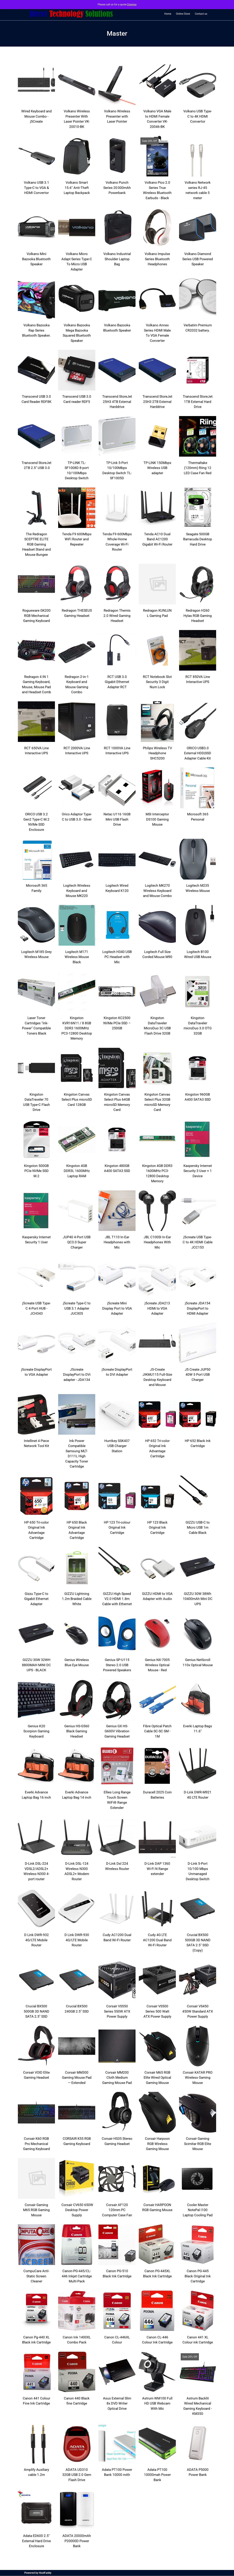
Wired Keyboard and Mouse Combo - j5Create (36, 116)
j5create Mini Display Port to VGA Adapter (117, 1308)
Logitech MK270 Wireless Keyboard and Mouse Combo (157, 891)
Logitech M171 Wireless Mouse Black (77, 957)
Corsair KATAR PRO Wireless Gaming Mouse (197, 2078)
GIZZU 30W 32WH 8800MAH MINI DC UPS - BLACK (36, 1665)
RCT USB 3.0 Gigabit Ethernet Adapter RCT (117, 682)
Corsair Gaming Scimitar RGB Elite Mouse (197, 2144)
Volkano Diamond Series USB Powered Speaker (197, 259)
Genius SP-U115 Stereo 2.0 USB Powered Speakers (117, 1665)
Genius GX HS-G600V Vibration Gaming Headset (117, 1731)
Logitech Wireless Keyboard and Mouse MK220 (76, 891)
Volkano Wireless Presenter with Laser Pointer (117, 116)
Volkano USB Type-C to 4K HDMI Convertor (197, 116)
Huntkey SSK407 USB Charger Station (117, 1446)
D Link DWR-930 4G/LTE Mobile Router (77, 1940)
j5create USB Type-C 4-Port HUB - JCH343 (36, 1308)
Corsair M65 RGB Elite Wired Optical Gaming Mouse (157, 2078)
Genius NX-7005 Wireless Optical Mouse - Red (157, 1665)
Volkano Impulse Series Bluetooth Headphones (157, 259)
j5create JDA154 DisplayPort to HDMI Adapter (197, 1308)
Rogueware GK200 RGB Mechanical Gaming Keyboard (36, 616)
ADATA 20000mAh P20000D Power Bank (76, 2541)
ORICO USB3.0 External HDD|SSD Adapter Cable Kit (197, 753)
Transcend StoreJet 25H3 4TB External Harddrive (117, 402)
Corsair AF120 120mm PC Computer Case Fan (117, 2210)
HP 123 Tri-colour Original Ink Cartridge (117, 1527)
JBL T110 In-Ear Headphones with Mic (117, 1242)
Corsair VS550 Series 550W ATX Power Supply (117, 2011)
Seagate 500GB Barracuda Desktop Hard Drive (197, 539)
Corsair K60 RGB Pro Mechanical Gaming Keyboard (36, 2144)
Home (167, 13)
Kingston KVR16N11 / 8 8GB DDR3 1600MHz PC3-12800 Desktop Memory (76, 1028)
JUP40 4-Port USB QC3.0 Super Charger (77, 1242)
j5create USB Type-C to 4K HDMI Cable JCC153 (198, 1242)
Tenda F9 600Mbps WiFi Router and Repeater (76, 539)
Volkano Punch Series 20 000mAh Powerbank (117, 188)
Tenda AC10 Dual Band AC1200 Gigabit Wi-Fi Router (157, 539)
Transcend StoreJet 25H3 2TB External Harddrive (157, 402)
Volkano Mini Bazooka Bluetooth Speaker (36, 259)
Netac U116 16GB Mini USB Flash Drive (117, 819)
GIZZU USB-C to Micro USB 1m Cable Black (198, 1527)
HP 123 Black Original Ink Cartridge (157, 1527)
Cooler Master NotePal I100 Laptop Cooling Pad (198, 2210)
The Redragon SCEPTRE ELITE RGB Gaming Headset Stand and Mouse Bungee (36, 544)
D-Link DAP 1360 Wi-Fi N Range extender (157, 1869)
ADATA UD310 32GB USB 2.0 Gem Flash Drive (76, 2475)
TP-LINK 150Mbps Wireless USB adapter (157, 468)
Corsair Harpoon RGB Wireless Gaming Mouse (157, 2144)
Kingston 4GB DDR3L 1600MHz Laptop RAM (77, 1171)
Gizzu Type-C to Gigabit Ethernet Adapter (36, 1599)
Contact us (201, 13)
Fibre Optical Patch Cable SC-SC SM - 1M (157, 1731)
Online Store (183, 13)
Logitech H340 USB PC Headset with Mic (117, 957)
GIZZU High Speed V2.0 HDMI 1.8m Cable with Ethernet (117, 1599)
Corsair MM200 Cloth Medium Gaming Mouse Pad (117, 2078)
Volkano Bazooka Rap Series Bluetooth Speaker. (36, 330)
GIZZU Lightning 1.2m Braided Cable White (76, 1599)
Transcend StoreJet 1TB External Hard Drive (198, 402)
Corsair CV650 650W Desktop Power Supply (77, 2210)
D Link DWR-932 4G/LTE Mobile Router (36, 1940)
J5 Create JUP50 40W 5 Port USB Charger (197, 1375)
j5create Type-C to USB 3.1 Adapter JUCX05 (77, 1308)
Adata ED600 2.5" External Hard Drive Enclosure (36, 2541)
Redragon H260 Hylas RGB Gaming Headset (197, 616)
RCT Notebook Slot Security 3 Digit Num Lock (157, 682)
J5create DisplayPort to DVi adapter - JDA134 (77, 1375)
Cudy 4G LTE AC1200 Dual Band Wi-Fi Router (157, 1940)
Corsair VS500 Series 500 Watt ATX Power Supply (157, 2011)
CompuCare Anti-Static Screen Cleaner (36, 2276)
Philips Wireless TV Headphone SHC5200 (157, 753)
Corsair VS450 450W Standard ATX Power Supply (197, 2011)
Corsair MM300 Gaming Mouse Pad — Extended (76, 2078)
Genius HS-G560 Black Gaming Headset (76, 1731)
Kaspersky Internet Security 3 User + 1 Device (197, 1171)
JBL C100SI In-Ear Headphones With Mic (157, 1242)
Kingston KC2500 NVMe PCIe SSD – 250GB (117, 1023)
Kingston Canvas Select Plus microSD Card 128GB (77, 1100)
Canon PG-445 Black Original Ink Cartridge (198, 2276)
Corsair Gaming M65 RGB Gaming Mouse (36, 2210)
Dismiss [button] (131, 4)
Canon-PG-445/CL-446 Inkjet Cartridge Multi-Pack (77, 2276)
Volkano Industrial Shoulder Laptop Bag (117, 259)
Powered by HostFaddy (37, 2572)
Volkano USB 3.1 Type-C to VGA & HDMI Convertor (36, 188)
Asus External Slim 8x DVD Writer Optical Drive (117, 2403)
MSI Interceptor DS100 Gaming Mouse (157, 819)
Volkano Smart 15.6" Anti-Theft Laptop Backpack (77, 188)
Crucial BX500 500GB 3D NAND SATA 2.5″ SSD (36, 2011)
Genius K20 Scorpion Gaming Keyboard (36, 1731)
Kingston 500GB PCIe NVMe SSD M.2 (36, 1171)
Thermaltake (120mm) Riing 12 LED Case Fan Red (197, 468)
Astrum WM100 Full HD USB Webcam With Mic (157, 2403)
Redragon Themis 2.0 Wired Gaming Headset (117, 616)
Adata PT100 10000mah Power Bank (157, 2475)
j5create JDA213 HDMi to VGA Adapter (157, 1308)
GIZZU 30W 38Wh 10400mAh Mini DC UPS (197, 1599)
